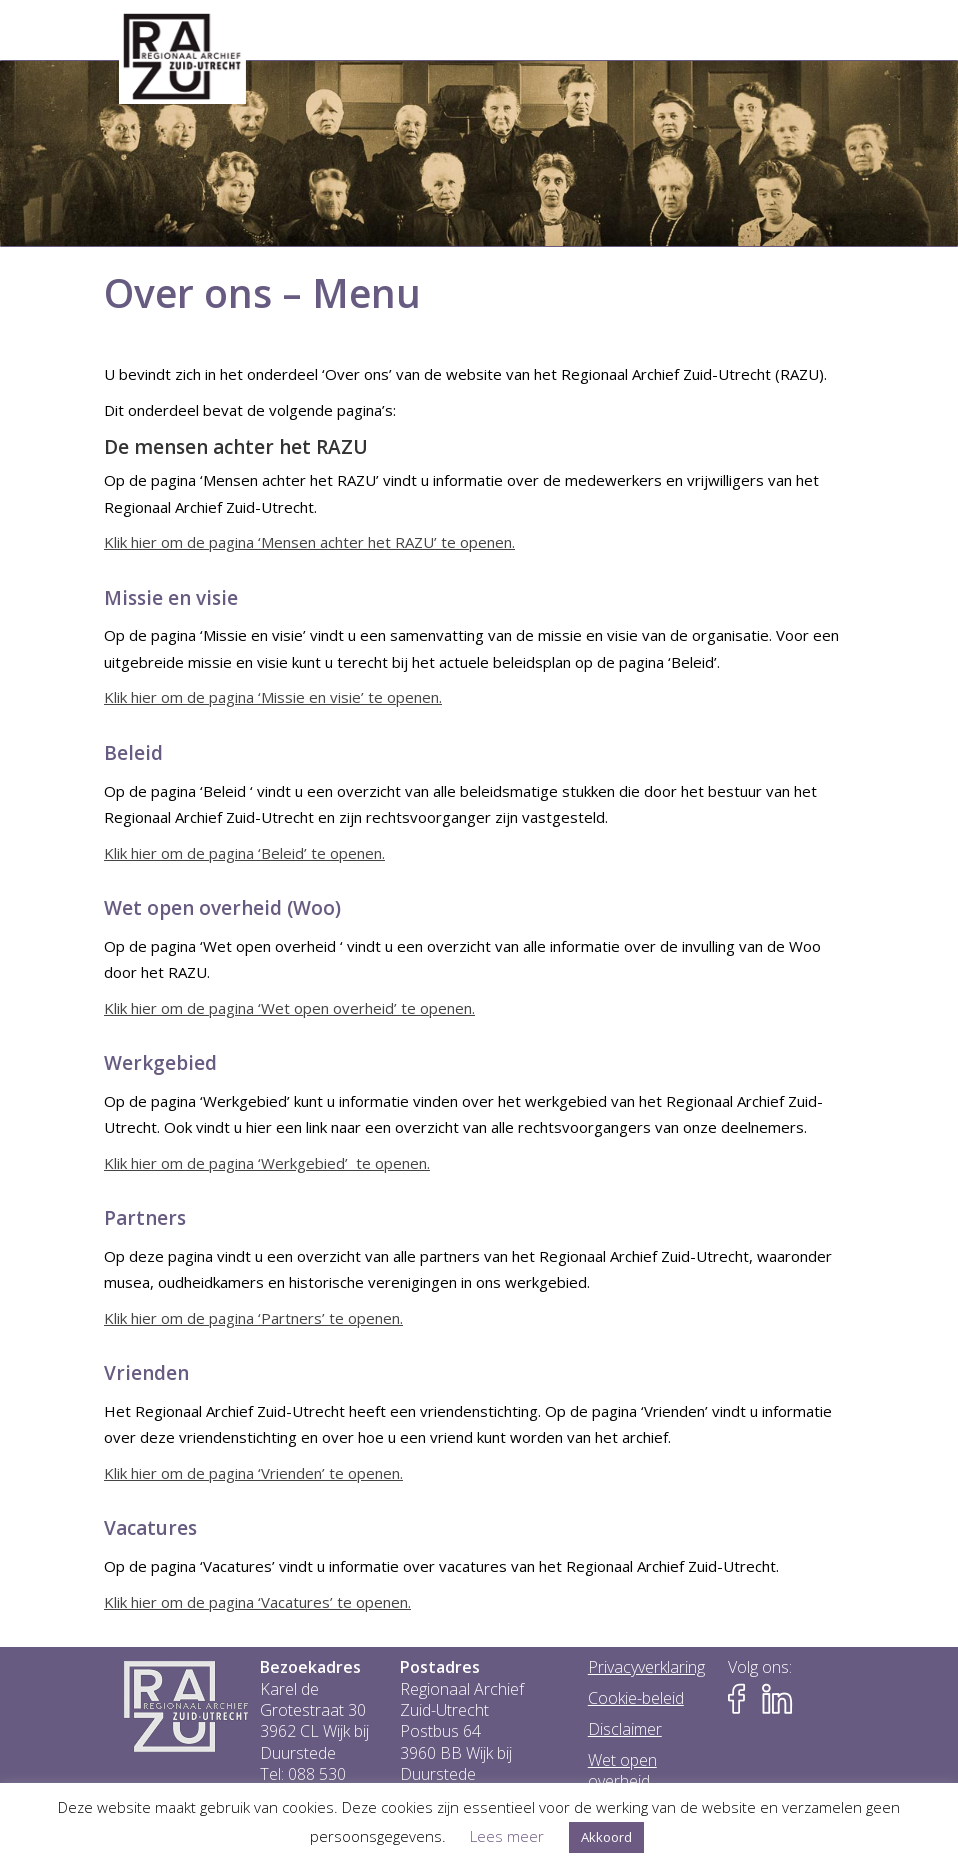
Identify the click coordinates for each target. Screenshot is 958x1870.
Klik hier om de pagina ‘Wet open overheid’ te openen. (289, 1008)
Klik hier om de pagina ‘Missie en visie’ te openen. (273, 697)
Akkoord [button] (606, 1837)
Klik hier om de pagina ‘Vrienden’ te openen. (253, 1473)
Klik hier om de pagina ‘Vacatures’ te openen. (257, 1602)
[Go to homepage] (182, 57)
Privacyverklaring (646, 1667)
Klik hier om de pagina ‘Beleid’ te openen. (244, 853)
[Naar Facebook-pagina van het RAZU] (743, 1699)
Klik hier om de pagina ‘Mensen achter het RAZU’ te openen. (309, 542)
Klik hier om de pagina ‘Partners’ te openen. (253, 1318)
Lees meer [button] (507, 1836)
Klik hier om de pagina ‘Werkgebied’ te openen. (267, 1163)
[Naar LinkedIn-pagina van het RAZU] (777, 1699)
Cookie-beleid (636, 1698)
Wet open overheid (622, 1771)
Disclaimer (625, 1729)
